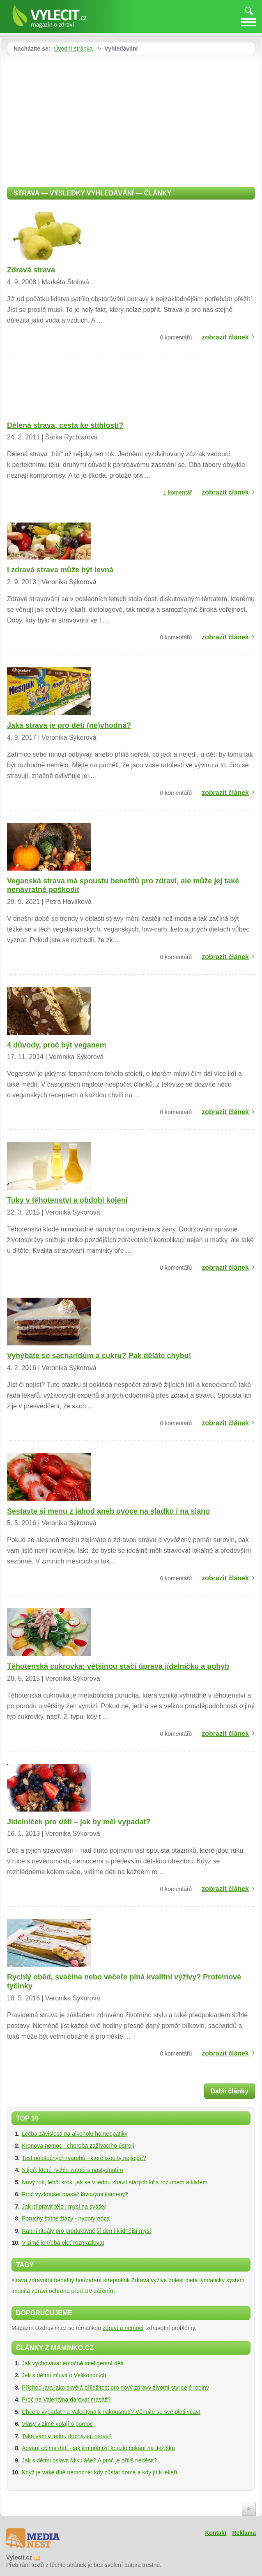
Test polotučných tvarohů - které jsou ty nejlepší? (84, 2158)
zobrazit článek (225, 337)
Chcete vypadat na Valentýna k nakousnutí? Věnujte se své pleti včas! (111, 2412)
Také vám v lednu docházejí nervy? (67, 2436)
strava (19, 2280)
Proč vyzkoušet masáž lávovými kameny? (75, 2194)
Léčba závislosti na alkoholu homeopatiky (75, 2133)
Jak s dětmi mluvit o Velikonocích (64, 2375)
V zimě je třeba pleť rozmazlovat (63, 2242)
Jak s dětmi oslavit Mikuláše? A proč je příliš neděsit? (89, 2460)
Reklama (244, 2533)
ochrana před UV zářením (82, 2291)
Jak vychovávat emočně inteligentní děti (72, 2363)
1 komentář (177, 492)
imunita (20, 2291)
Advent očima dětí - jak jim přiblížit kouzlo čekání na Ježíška (98, 2448)
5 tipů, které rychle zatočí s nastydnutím (72, 2170)
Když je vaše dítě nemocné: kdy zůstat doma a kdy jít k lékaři (99, 2472)
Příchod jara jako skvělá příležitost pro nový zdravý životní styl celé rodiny (115, 2387)
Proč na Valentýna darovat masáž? (66, 2399)
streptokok (116, 2280)
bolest (176, 2280)
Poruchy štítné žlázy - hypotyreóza (66, 2218)
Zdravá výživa (149, 2280)
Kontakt (215, 2533)
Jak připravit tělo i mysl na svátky (64, 2206)
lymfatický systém (222, 2280)
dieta (191, 2280)
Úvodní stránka (73, 48)
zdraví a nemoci (123, 2328)
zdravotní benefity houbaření (65, 2280)
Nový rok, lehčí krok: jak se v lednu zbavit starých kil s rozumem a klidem (114, 2182)
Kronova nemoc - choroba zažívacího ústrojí (78, 2145)
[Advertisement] (76, 116)
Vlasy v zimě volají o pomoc (57, 2423)
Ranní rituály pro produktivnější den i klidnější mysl (86, 2231)
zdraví (39, 2291)
